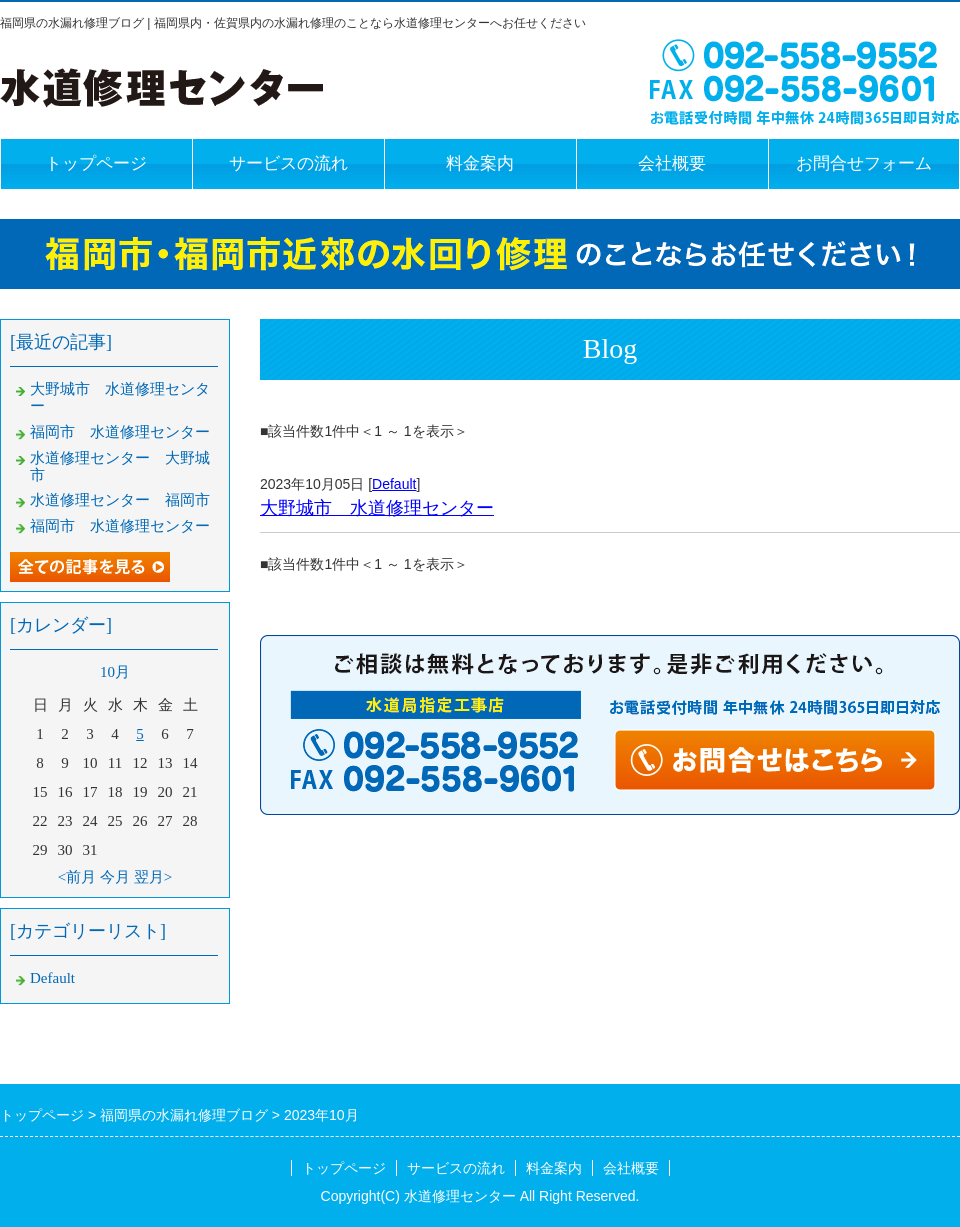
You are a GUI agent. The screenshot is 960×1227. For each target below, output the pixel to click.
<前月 (77, 877)
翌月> (153, 877)
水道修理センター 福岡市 (120, 500)
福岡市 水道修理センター (120, 432)
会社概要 (672, 163)
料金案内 (480, 163)
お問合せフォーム (864, 163)
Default (394, 484)
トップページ (96, 163)
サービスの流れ (288, 163)
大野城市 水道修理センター (377, 508)
